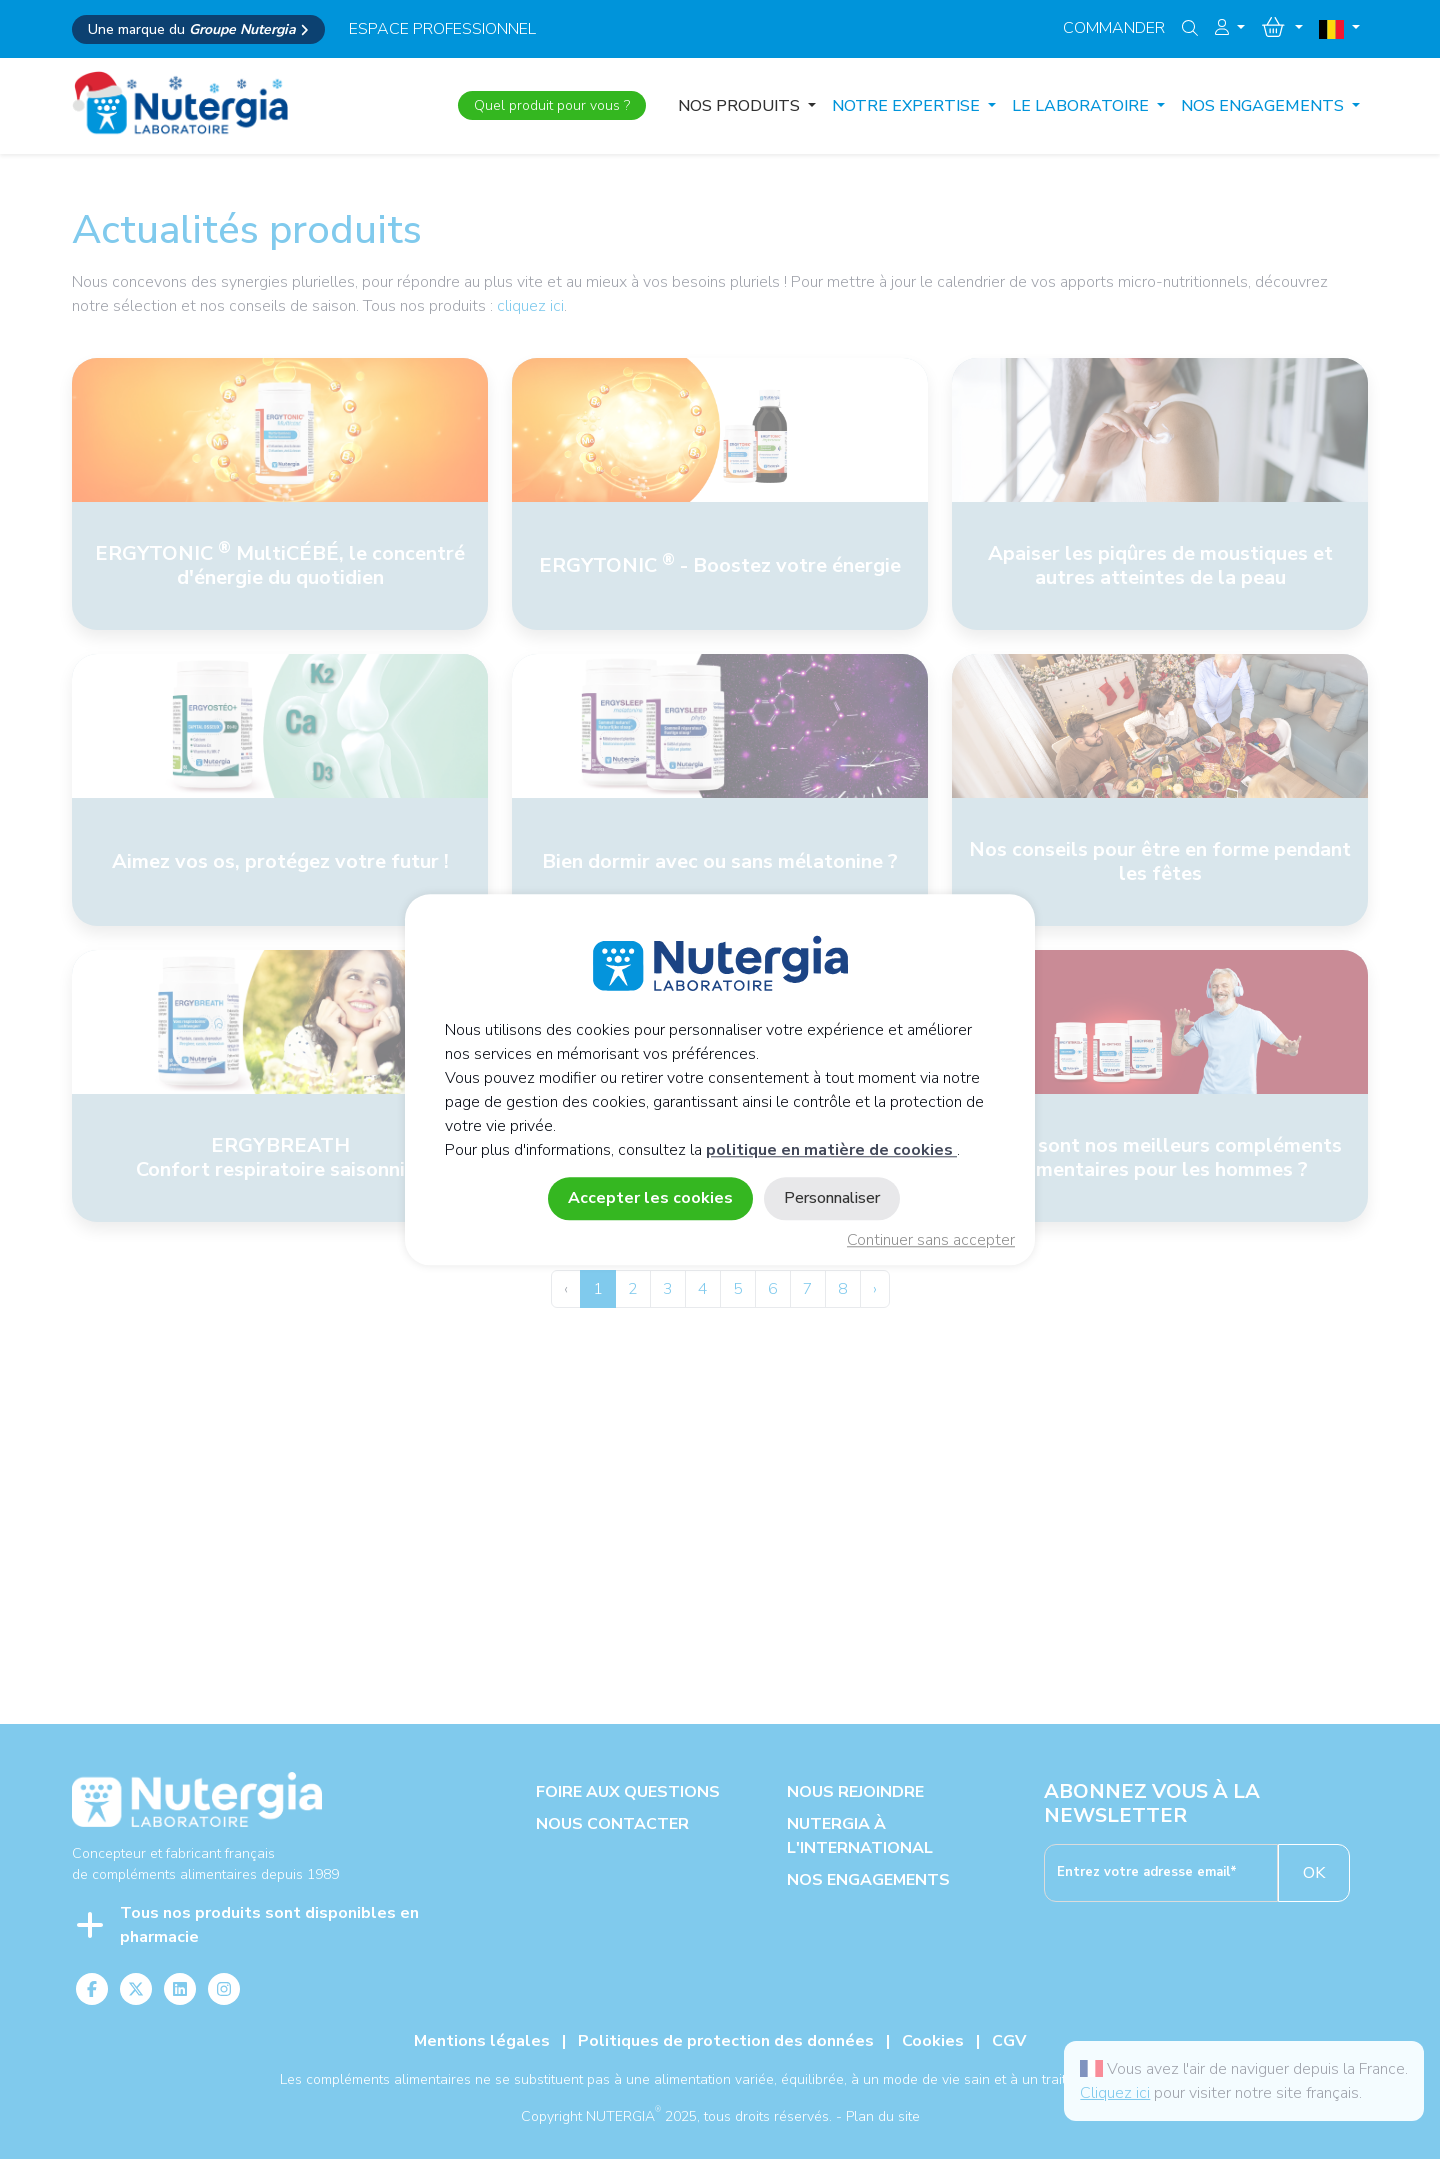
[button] (1230, 28)
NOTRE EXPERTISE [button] (908, 106)
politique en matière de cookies (831, 1150)
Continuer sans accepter (931, 1240)
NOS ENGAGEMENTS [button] (1264, 106)
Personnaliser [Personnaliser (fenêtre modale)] (832, 1198)
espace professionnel (442, 29)
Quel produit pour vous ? (552, 105)
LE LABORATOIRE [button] (1082, 106)
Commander (1114, 28)
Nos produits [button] (741, 106)
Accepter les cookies (650, 1198)
